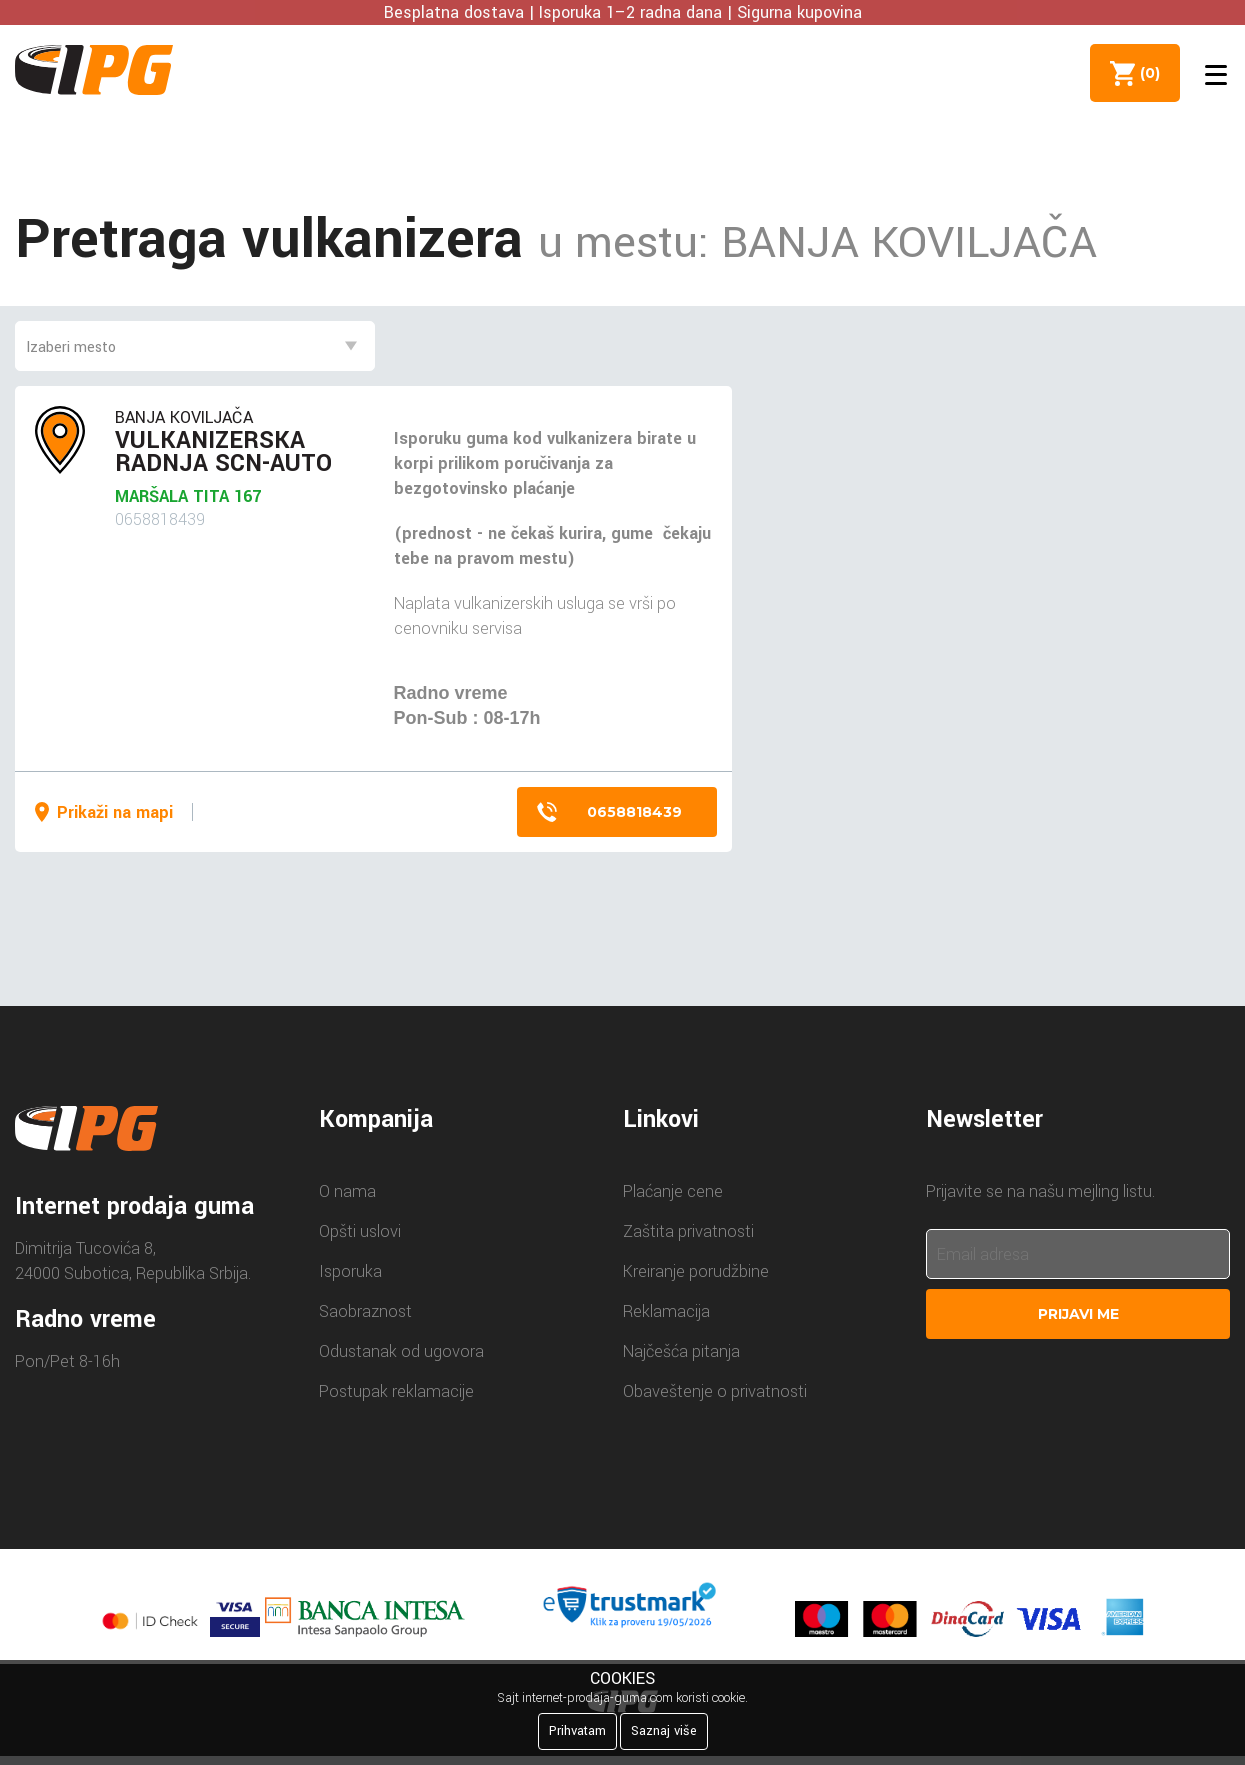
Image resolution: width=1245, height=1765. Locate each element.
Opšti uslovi (360, 1231)
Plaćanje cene (673, 1191)
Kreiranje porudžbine (696, 1271)
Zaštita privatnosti (688, 1231)
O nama (347, 1191)
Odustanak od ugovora (401, 1351)
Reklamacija (666, 1311)
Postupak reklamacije (396, 1391)
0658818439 (634, 812)
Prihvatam (577, 1731)
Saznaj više (664, 1731)
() (1146, 73)
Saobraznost (365, 1311)
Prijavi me (1078, 1314)
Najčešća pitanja (681, 1351)
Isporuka (350, 1271)
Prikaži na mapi (115, 812)
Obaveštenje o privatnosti (715, 1391)
